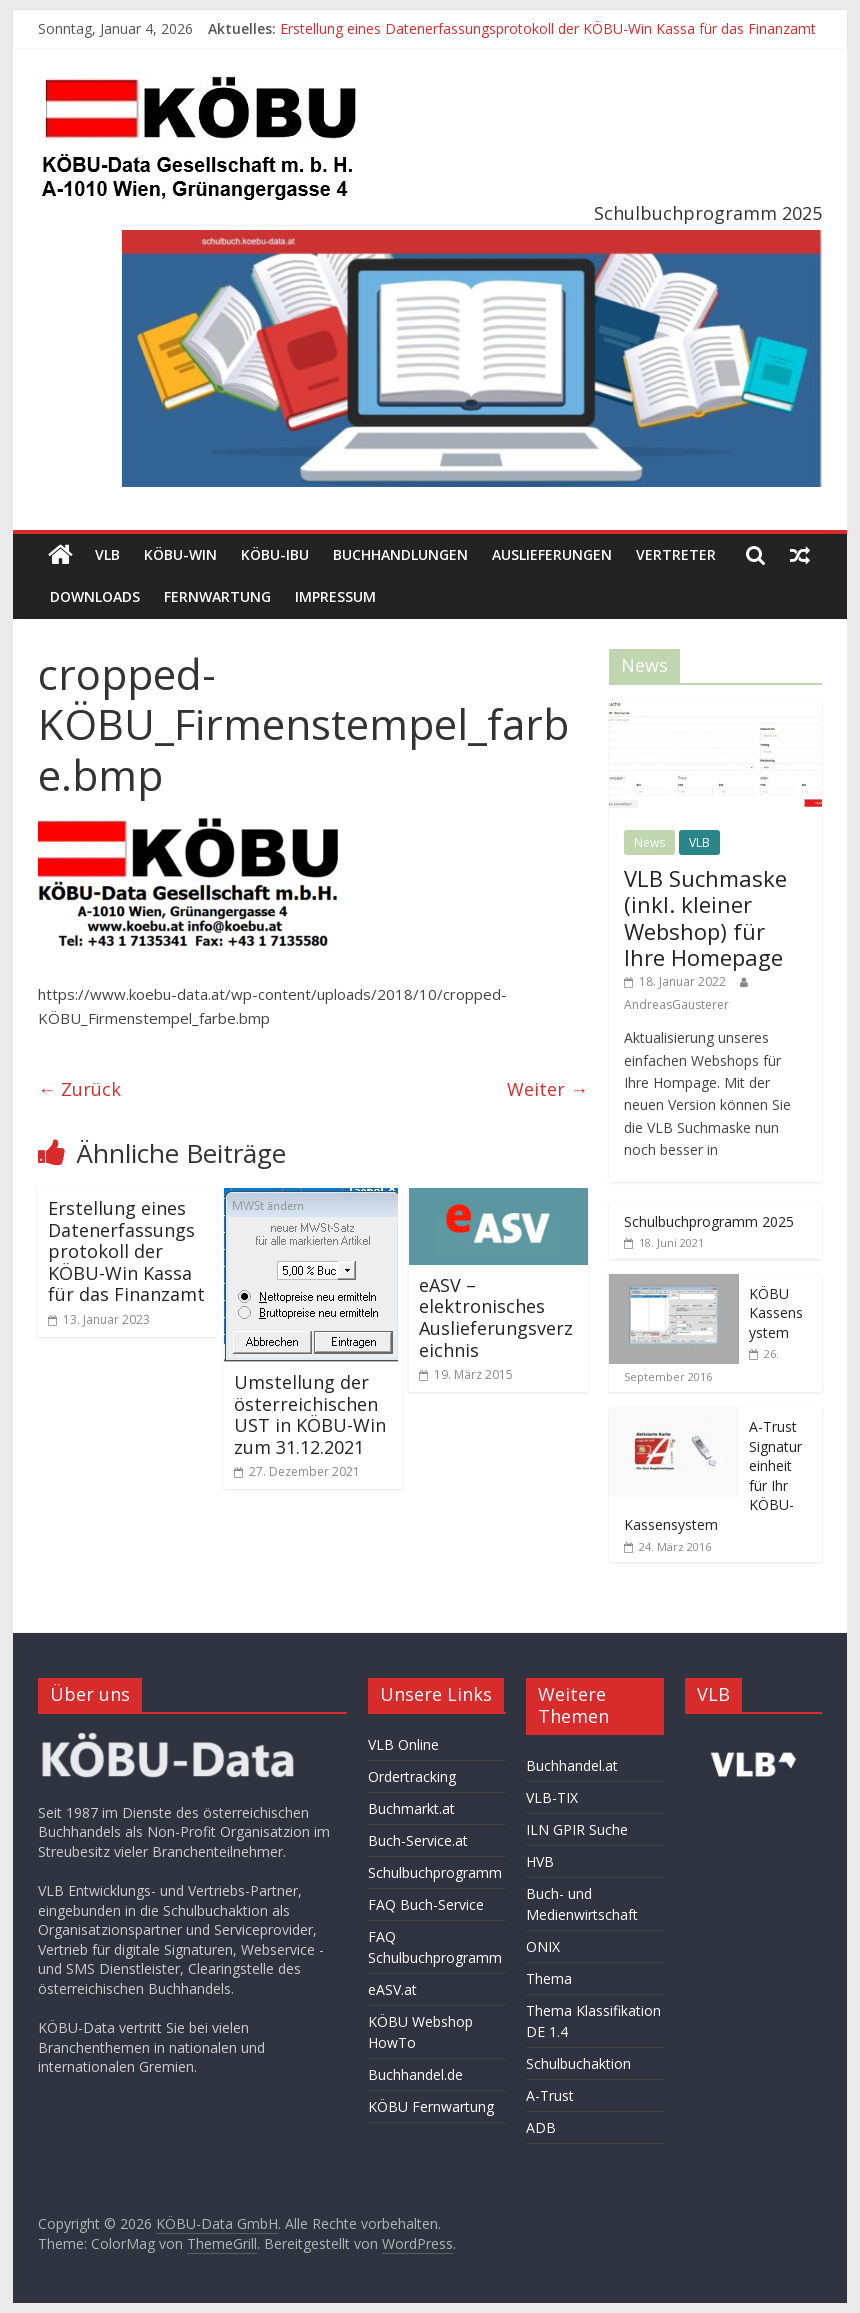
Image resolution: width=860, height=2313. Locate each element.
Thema (549, 1978)
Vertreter (676, 554)
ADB (541, 2127)
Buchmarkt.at (411, 1808)
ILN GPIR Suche (577, 1829)
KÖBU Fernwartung (431, 2106)
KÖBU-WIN (180, 554)
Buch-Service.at (418, 1840)
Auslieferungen (552, 554)
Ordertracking (412, 1776)
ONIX (543, 1946)
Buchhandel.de (415, 2074)
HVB (540, 1861)
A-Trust (550, 2095)
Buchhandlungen (400, 554)
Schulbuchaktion (578, 2063)
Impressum (335, 596)
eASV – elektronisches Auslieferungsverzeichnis (496, 1317)
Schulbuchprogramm (435, 1872)
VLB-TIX (552, 1797)
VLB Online (403, 1744)
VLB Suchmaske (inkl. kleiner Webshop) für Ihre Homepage (705, 917)
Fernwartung (217, 596)
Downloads (95, 596)
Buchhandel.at (572, 1765)
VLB (107, 554)
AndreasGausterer (676, 1004)
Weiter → (547, 1089)
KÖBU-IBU (275, 554)
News (649, 842)
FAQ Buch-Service (426, 1904)
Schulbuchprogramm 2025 (709, 1221)
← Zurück (79, 1089)
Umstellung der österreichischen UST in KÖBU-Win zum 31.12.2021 (310, 1414)
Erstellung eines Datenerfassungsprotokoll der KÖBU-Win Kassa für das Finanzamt (548, 28)
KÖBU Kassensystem (776, 1313)
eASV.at (392, 1989)
